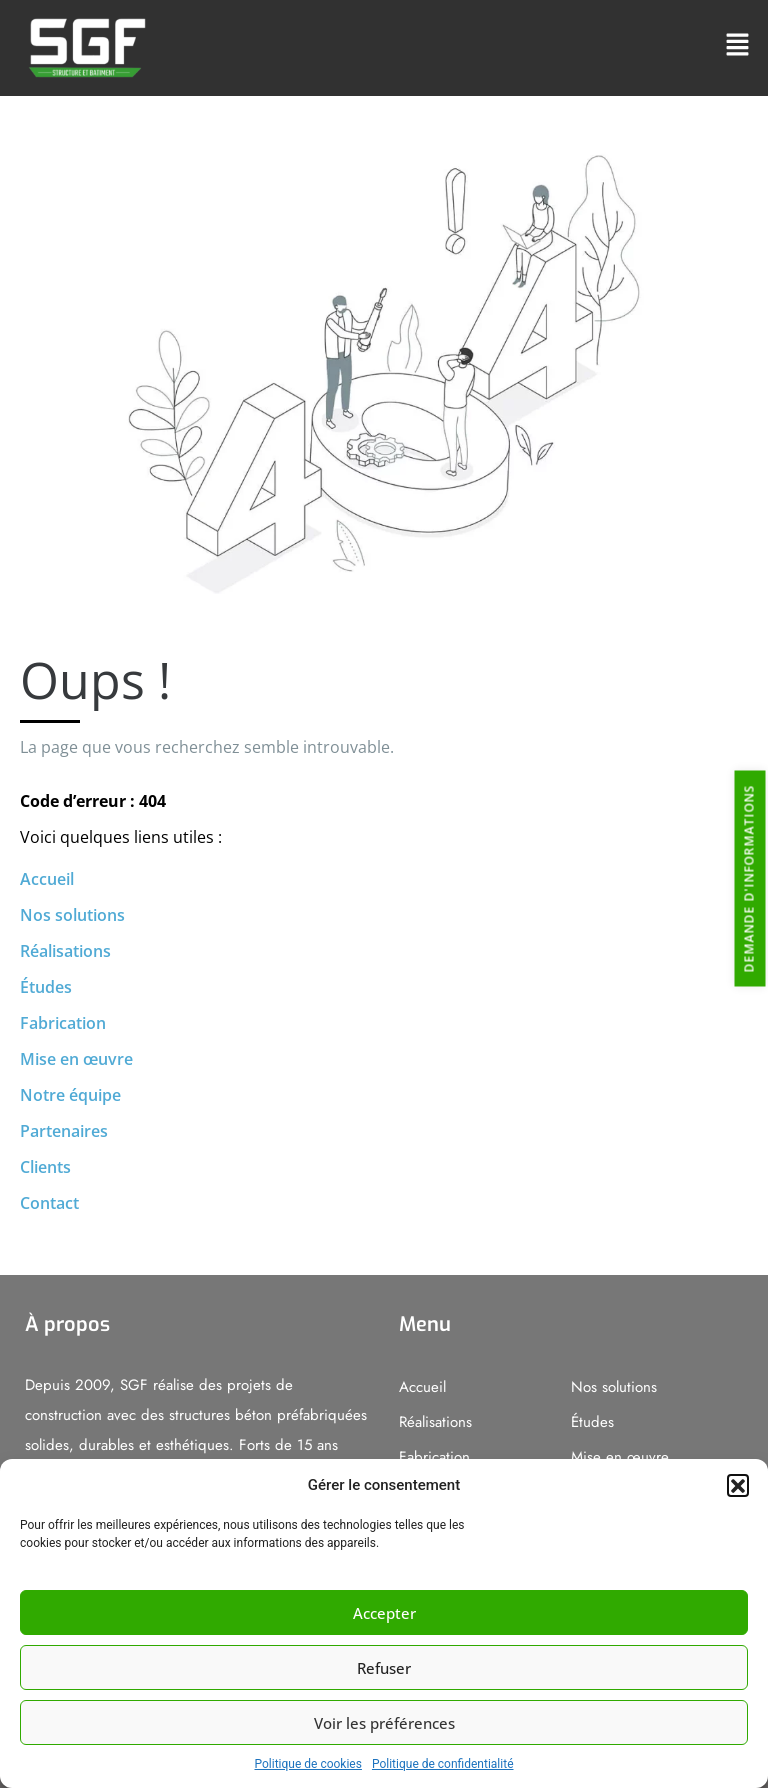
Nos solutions (72, 915)
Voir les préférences (384, 1723)
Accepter (384, 1613)
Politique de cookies (308, 1764)
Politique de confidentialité (443, 1764)
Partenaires (64, 1131)
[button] (738, 1485)
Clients (45, 1167)
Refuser (384, 1668)
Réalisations (65, 951)
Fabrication (63, 1023)
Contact (49, 1203)
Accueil (47, 879)
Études (46, 987)
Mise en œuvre (76, 1059)
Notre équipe (70, 1095)
